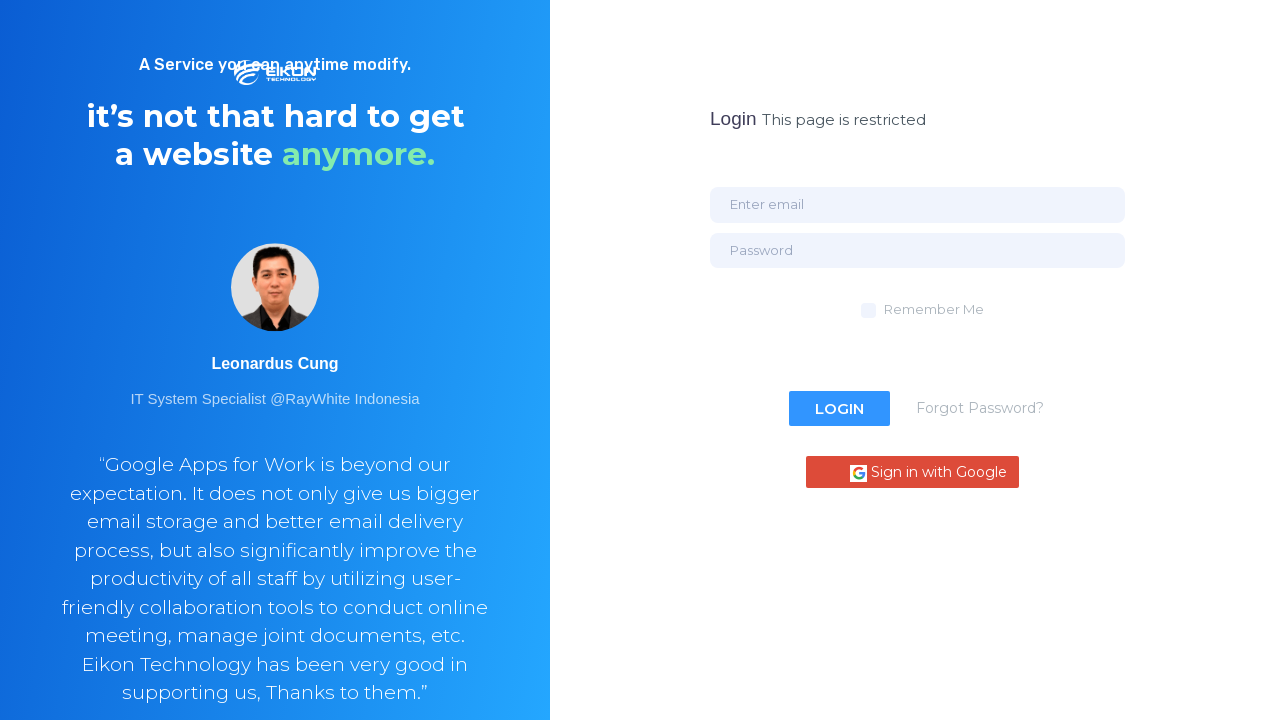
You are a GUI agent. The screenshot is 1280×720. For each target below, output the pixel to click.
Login (839, 408)
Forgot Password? (980, 408)
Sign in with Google (928, 472)
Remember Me (934, 309)
